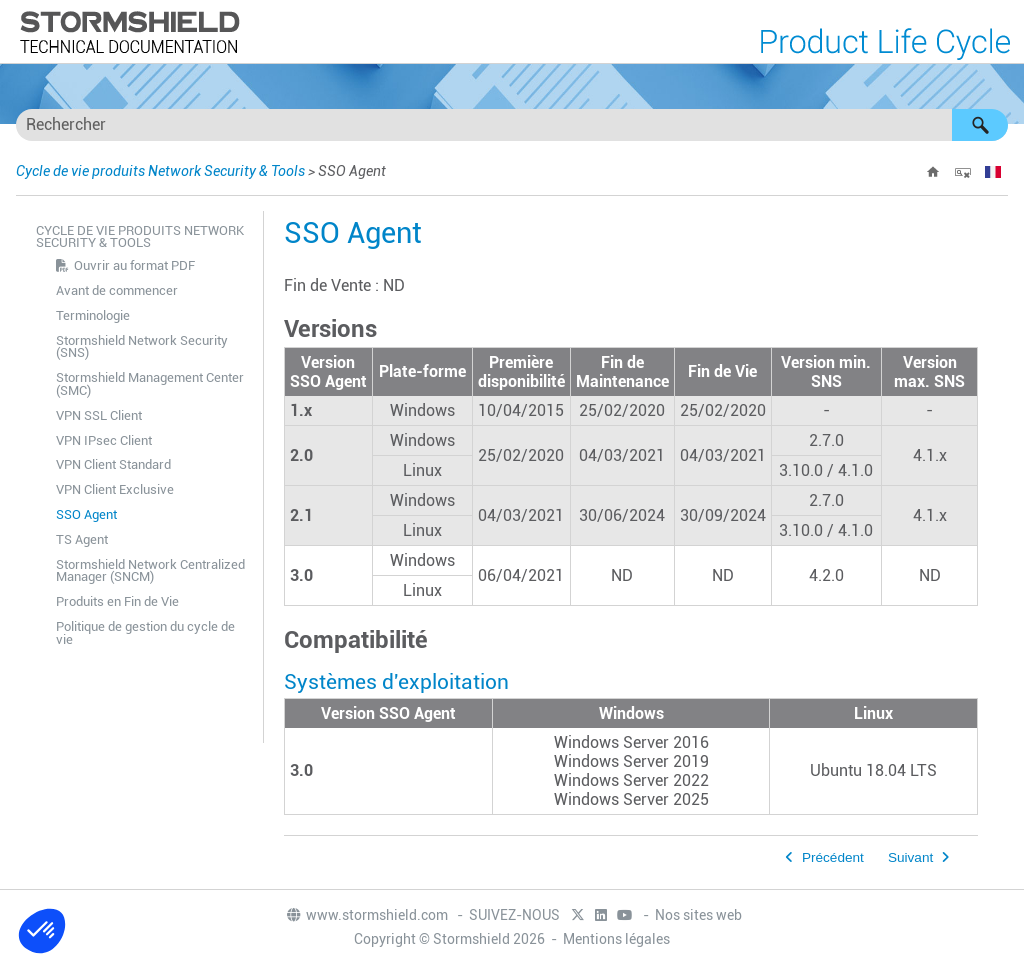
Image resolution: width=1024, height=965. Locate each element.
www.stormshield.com (366, 915)
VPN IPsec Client (104, 440)
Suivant (910, 857)
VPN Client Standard (113, 464)
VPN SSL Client (99, 415)
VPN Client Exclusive (115, 489)
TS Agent (82, 539)
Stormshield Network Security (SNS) (142, 347)
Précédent (833, 857)
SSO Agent (86, 514)
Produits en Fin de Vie (117, 601)
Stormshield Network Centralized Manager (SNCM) (150, 571)
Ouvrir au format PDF (134, 265)
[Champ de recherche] (512, 125)
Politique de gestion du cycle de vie (145, 633)
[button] (980, 125)
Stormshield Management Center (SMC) (150, 384)
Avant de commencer (117, 290)
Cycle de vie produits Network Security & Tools (160, 171)
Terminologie (93, 315)
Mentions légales (616, 939)
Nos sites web (698, 915)
